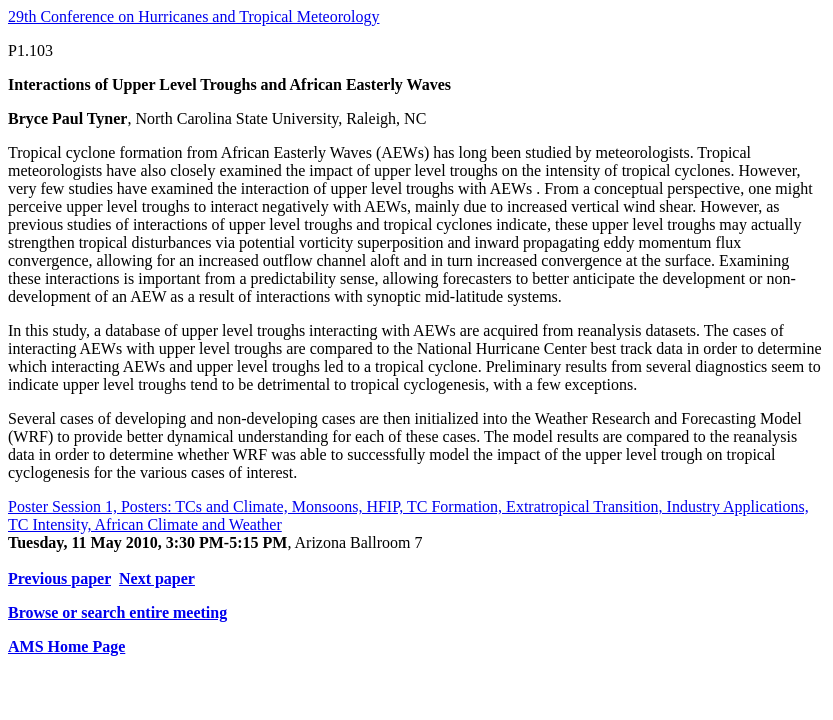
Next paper (157, 578)
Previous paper (59, 578)
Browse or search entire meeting (117, 612)
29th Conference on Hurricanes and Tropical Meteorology (193, 16)
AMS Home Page (66, 646)
